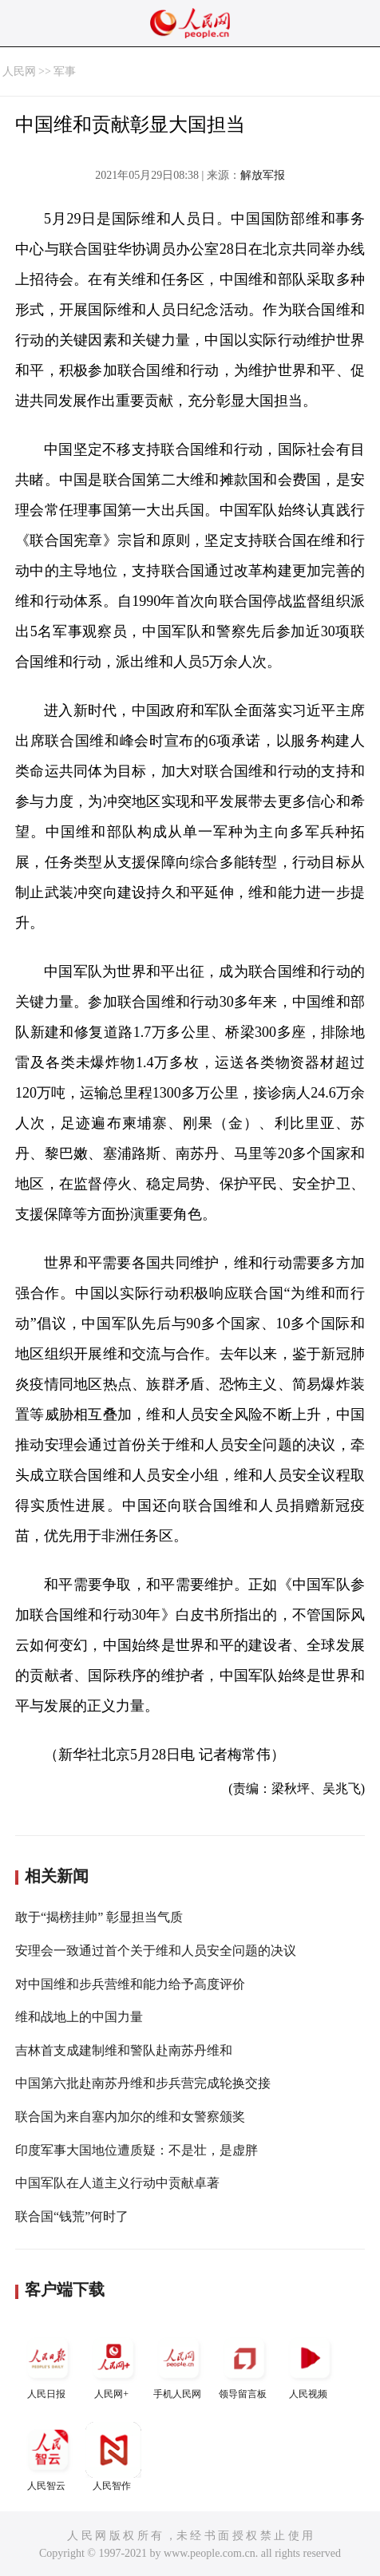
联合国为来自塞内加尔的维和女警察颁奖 (130, 2116)
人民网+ (113, 2365)
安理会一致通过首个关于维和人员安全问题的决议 (155, 1950)
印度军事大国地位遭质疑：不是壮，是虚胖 (136, 2150)
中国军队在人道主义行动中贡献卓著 (117, 2183)
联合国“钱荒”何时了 (72, 2216)
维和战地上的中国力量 (79, 2017)
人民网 (19, 71)
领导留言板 (244, 2365)
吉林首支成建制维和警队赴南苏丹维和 (123, 2050)
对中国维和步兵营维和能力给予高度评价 (130, 1984)
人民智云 (48, 2456)
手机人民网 (179, 2365)
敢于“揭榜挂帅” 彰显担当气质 (99, 1917)
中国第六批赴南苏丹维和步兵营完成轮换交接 (143, 2083)
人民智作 (113, 2456)
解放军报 (262, 175)
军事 (64, 71)
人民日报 (48, 2365)
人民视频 (310, 2365)
